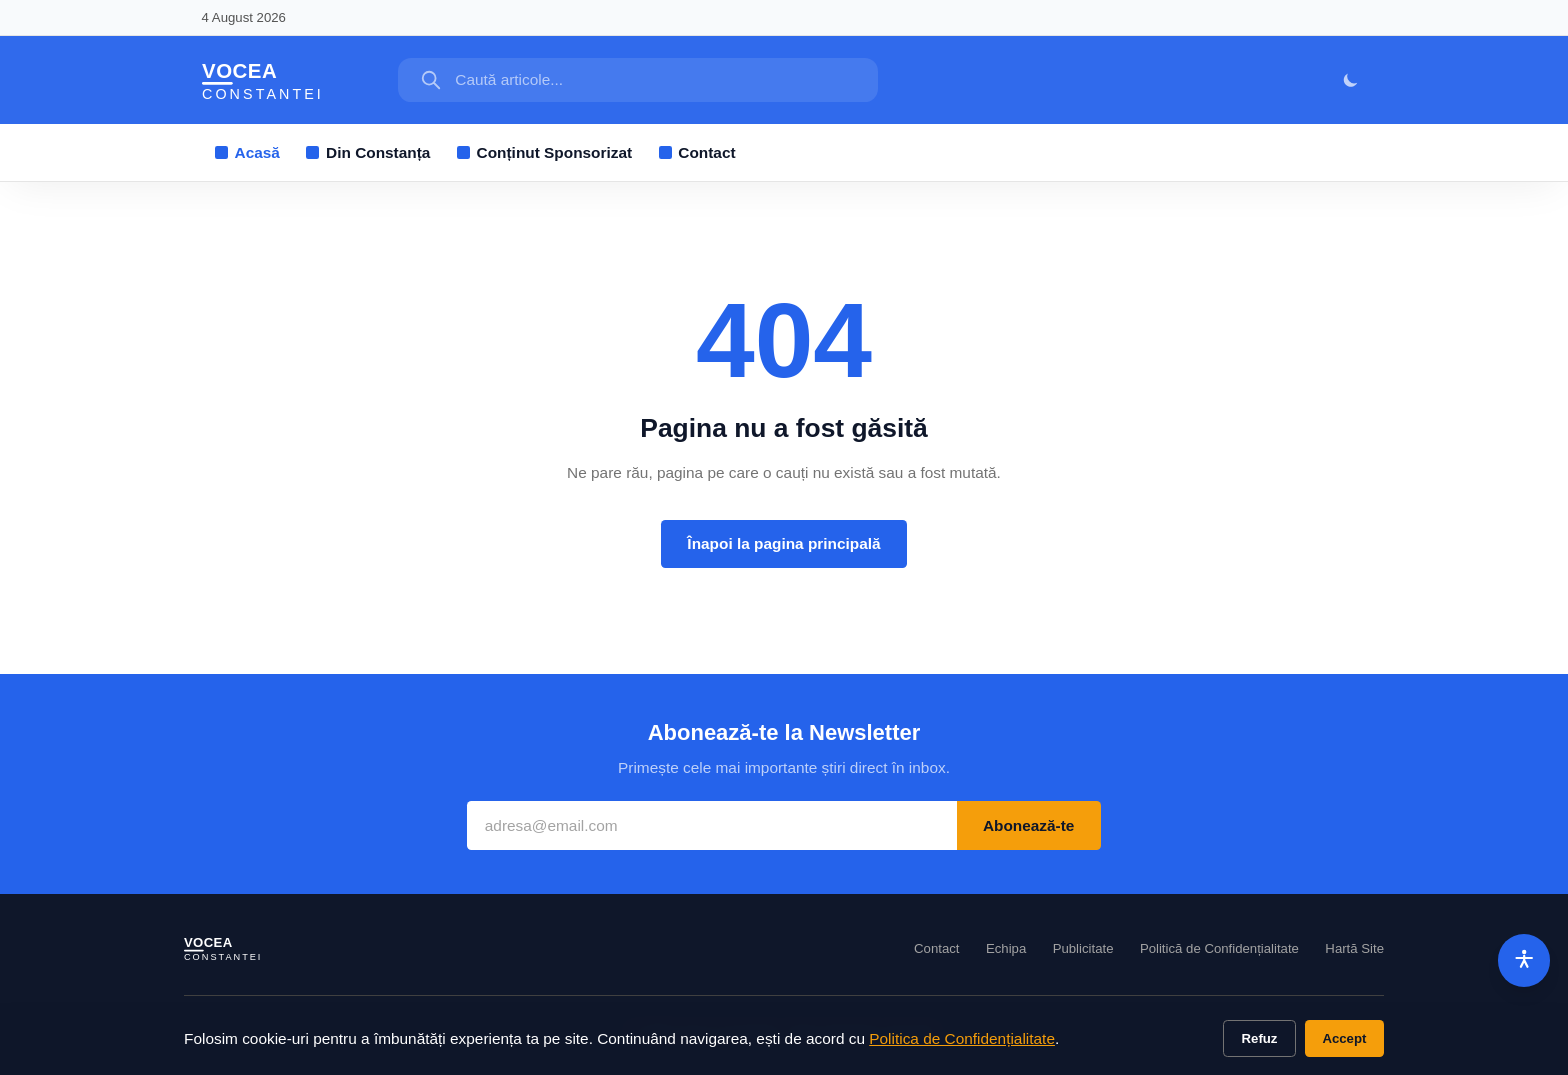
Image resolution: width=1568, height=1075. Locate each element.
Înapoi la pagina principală (783, 543)
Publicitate (1083, 948)
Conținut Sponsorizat (544, 152)
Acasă (247, 152)
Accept (1344, 1038)
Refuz (1260, 1038)
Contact (697, 152)
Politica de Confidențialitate (962, 1038)
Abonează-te (1029, 825)
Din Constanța (368, 152)
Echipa (1006, 948)
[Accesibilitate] (1524, 960)
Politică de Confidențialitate (1219, 948)
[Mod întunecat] (1351, 80)
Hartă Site (1354, 948)
